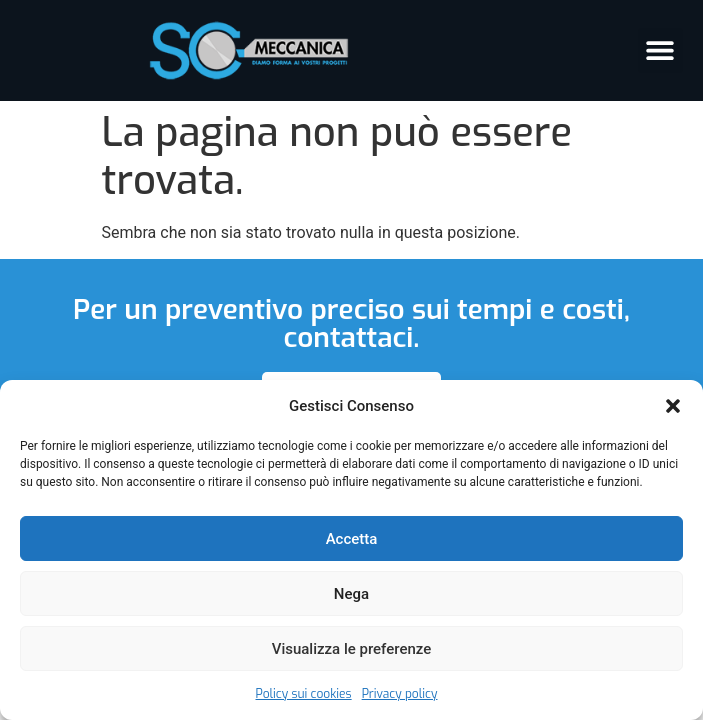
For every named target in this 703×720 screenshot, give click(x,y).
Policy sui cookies (304, 694)
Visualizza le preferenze (352, 649)
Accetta (352, 539)
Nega (351, 594)
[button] (673, 406)
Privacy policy (400, 694)
